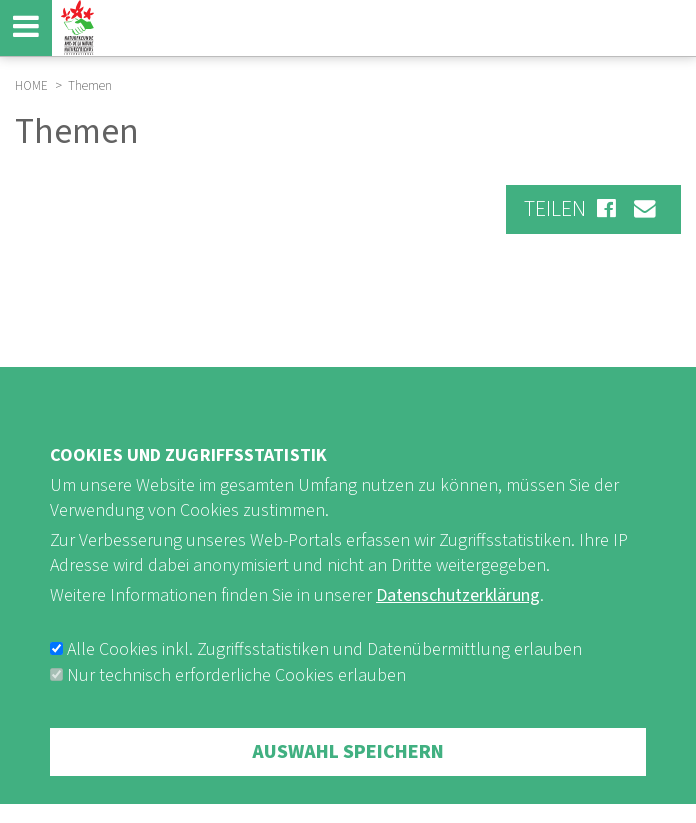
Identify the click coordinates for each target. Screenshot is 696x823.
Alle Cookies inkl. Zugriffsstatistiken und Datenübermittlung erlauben (324, 685)
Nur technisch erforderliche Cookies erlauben (236, 711)
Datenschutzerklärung (458, 632)
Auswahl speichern (348, 788)
